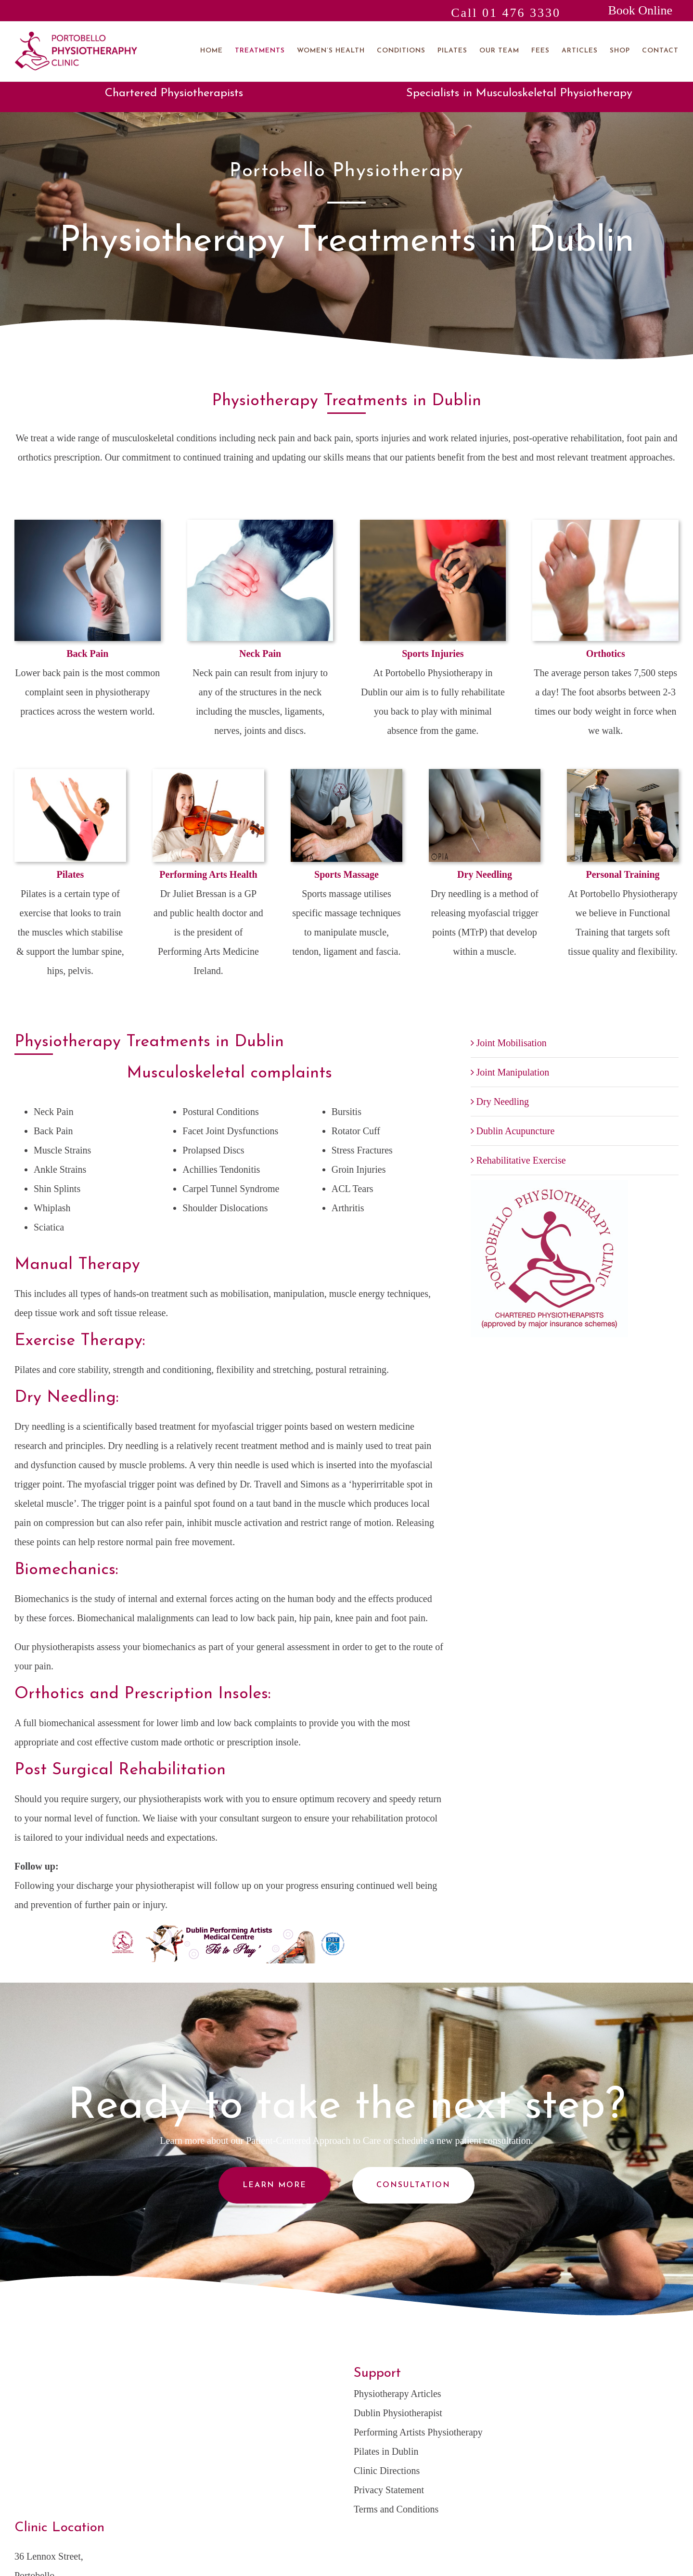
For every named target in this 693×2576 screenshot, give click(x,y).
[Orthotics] (605, 524)
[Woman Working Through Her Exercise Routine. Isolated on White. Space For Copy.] (70, 774)
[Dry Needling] (484, 774)
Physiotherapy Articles (397, 2393)
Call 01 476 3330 (506, 13)
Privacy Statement (389, 2490)
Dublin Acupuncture (515, 1131)
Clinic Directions (387, 2470)
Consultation (413, 2185)
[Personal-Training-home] (623, 774)
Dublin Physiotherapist (398, 2413)
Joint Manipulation (513, 1072)
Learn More (275, 2185)
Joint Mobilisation (511, 1043)
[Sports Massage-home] (346, 774)
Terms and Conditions (396, 2509)
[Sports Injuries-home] (433, 524)
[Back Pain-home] (87, 524)
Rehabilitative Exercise (521, 1160)
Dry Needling (502, 1101)
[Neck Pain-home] (260, 524)
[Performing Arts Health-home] (208, 774)
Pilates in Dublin (386, 2451)
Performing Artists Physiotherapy (418, 2432)
